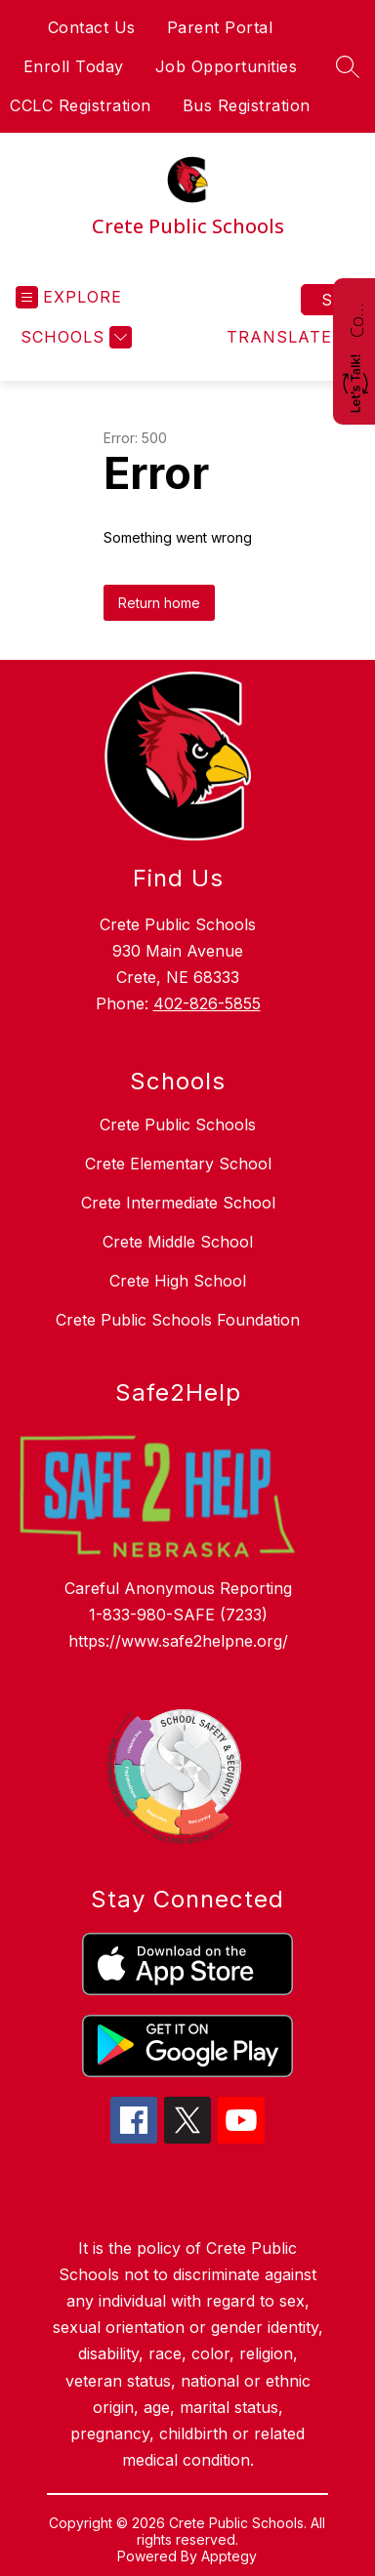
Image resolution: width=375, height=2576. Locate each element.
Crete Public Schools (178, 1124)
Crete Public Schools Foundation (178, 1319)
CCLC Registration (80, 105)
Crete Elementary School (178, 1163)
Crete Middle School (178, 1241)
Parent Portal (220, 27)
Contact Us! (356, 318)
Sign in (340, 299)
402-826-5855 (207, 1003)
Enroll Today (73, 66)
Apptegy (229, 2556)
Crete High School (177, 1280)
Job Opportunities (226, 66)
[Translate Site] (290, 337)
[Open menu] (69, 297)
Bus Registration (247, 105)
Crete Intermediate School (178, 1202)
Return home (159, 602)
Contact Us (92, 27)
